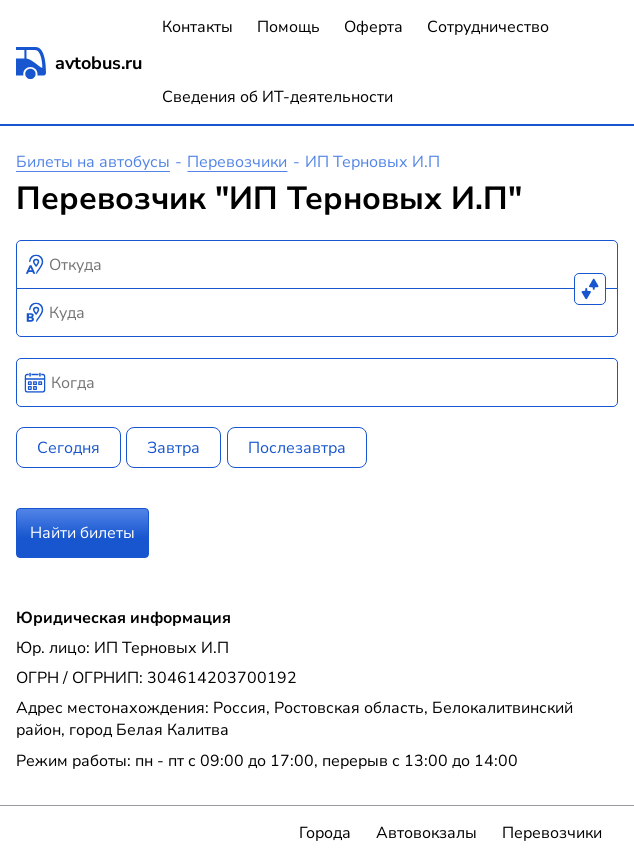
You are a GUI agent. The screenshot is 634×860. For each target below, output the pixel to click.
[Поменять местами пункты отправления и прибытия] (590, 289)
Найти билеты (82, 533)
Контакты (197, 27)
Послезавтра (297, 448)
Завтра (173, 448)
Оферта (373, 27)
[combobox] (317, 265)
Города (325, 833)
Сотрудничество (488, 27)
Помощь (288, 27)
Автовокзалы (426, 833)
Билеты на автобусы (93, 162)
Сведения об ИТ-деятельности (277, 97)
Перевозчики (237, 162)
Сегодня (68, 448)
